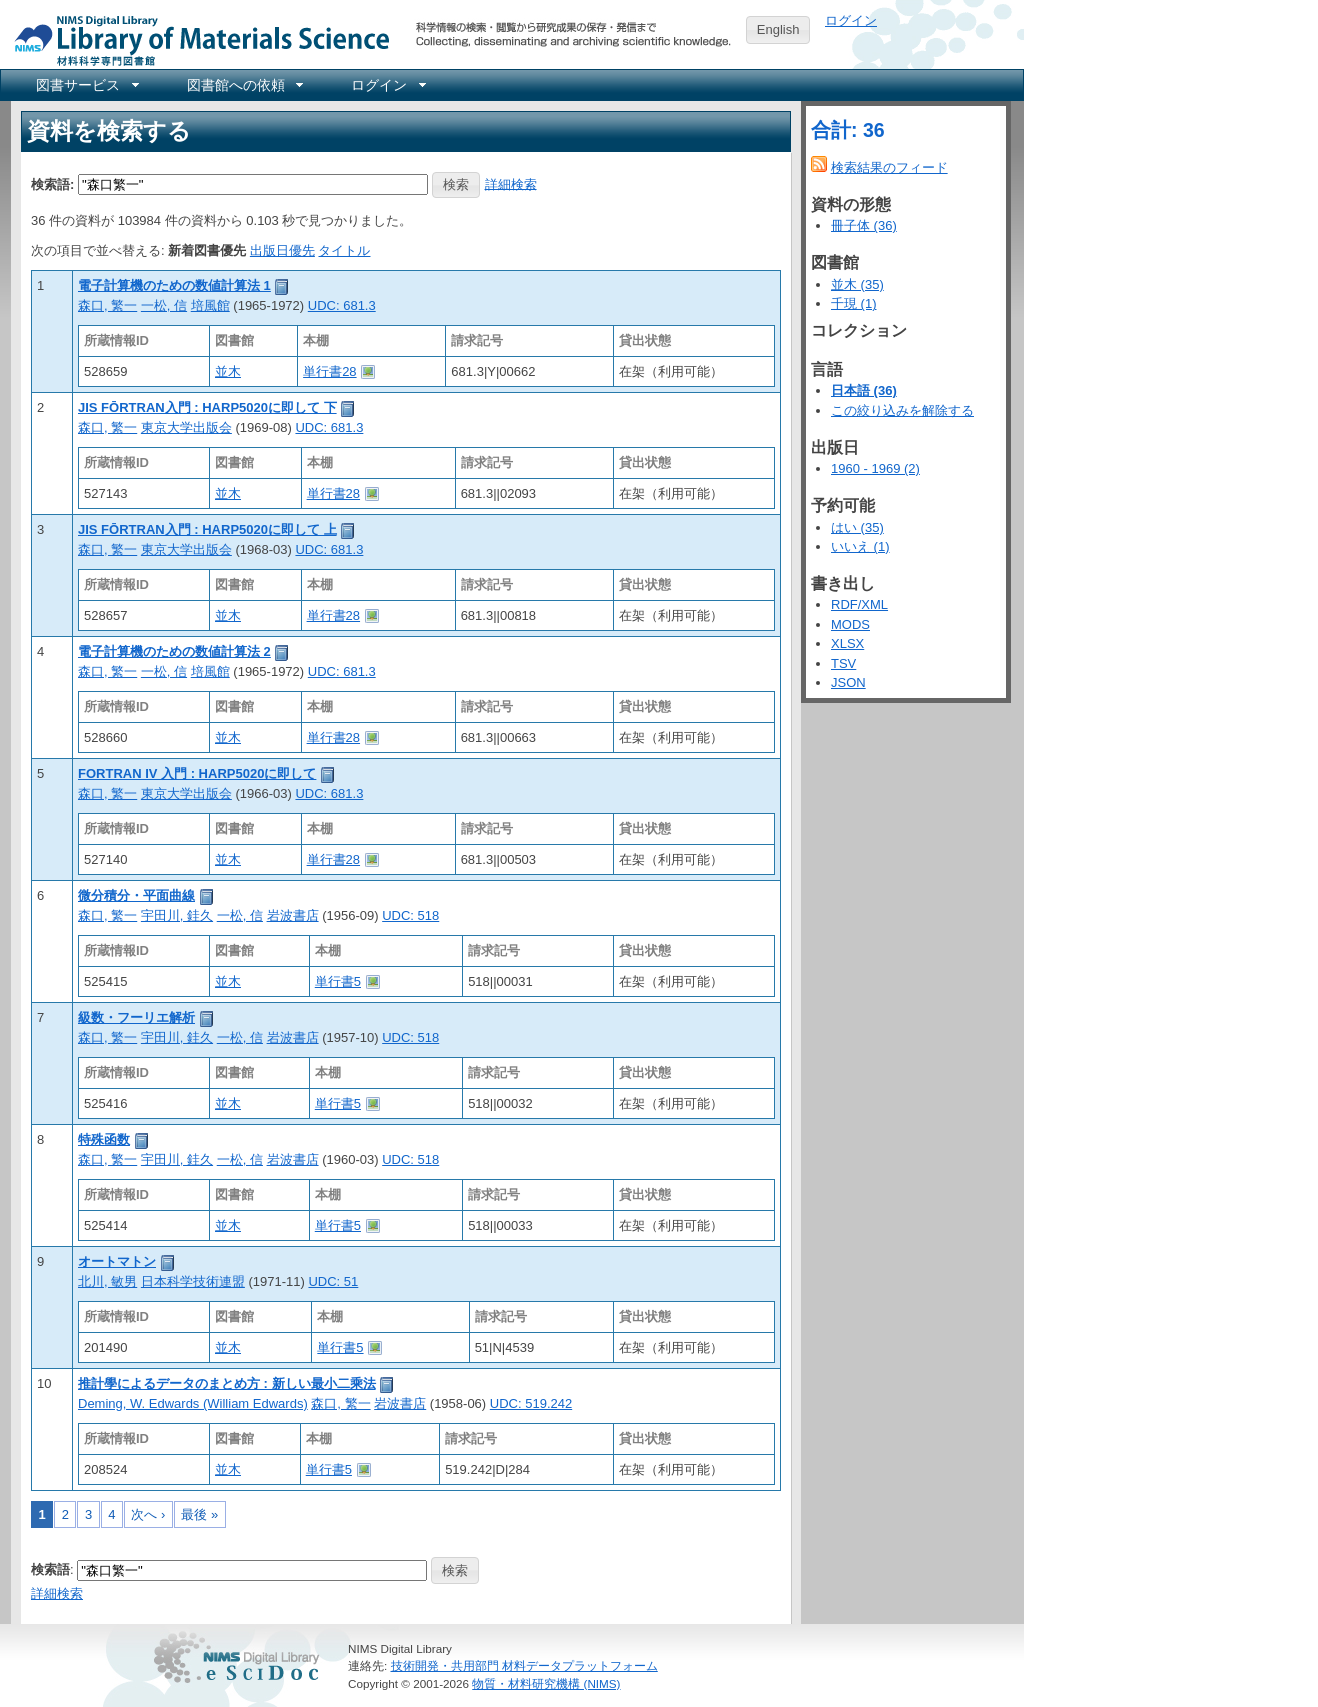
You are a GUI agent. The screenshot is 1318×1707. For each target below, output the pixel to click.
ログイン (851, 20)
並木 (228, 371)
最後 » (199, 1514)
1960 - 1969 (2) (875, 468)
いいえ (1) (860, 546)
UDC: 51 (333, 1281)
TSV (843, 663)
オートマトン (117, 1261)
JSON (848, 682)
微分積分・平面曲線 (136, 895)
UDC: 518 (410, 915)
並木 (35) (857, 284)
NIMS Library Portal (196, 39)
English (778, 29)
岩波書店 (293, 915)
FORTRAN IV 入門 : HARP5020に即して (197, 773)
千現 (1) (854, 303)
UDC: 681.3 (342, 305)
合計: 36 (848, 130)
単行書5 (338, 981)
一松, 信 (164, 305)
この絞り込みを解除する (902, 410)
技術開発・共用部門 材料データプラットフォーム (524, 1665)
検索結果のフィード (889, 167)
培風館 (210, 305)
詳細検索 (511, 183)
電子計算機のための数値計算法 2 (174, 651)
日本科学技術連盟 (193, 1281)
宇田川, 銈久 (177, 915)
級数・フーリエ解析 (136, 1017)
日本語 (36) (864, 390)
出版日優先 (282, 250)
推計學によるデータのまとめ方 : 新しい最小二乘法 (227, 1383)
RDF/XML (859, 604)
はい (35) (857, 527)
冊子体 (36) (864, 225)
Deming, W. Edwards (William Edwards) (193, 1403)
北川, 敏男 (107, 1281)
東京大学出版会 (186, 427)
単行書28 (329, 371)
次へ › (148, 1514)
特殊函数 (104, 1139)
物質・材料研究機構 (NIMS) (546, 1683)
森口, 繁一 (107, 305)
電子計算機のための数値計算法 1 (174, 285)
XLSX (847, 643)
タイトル (344, 250)
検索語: (52, 183)
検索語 (50, 1569)
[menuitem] (86, 85)
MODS (850, 624)
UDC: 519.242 (531, 1403)
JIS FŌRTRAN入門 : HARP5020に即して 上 (207, 529)
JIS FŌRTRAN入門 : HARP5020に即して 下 (207, 407)
